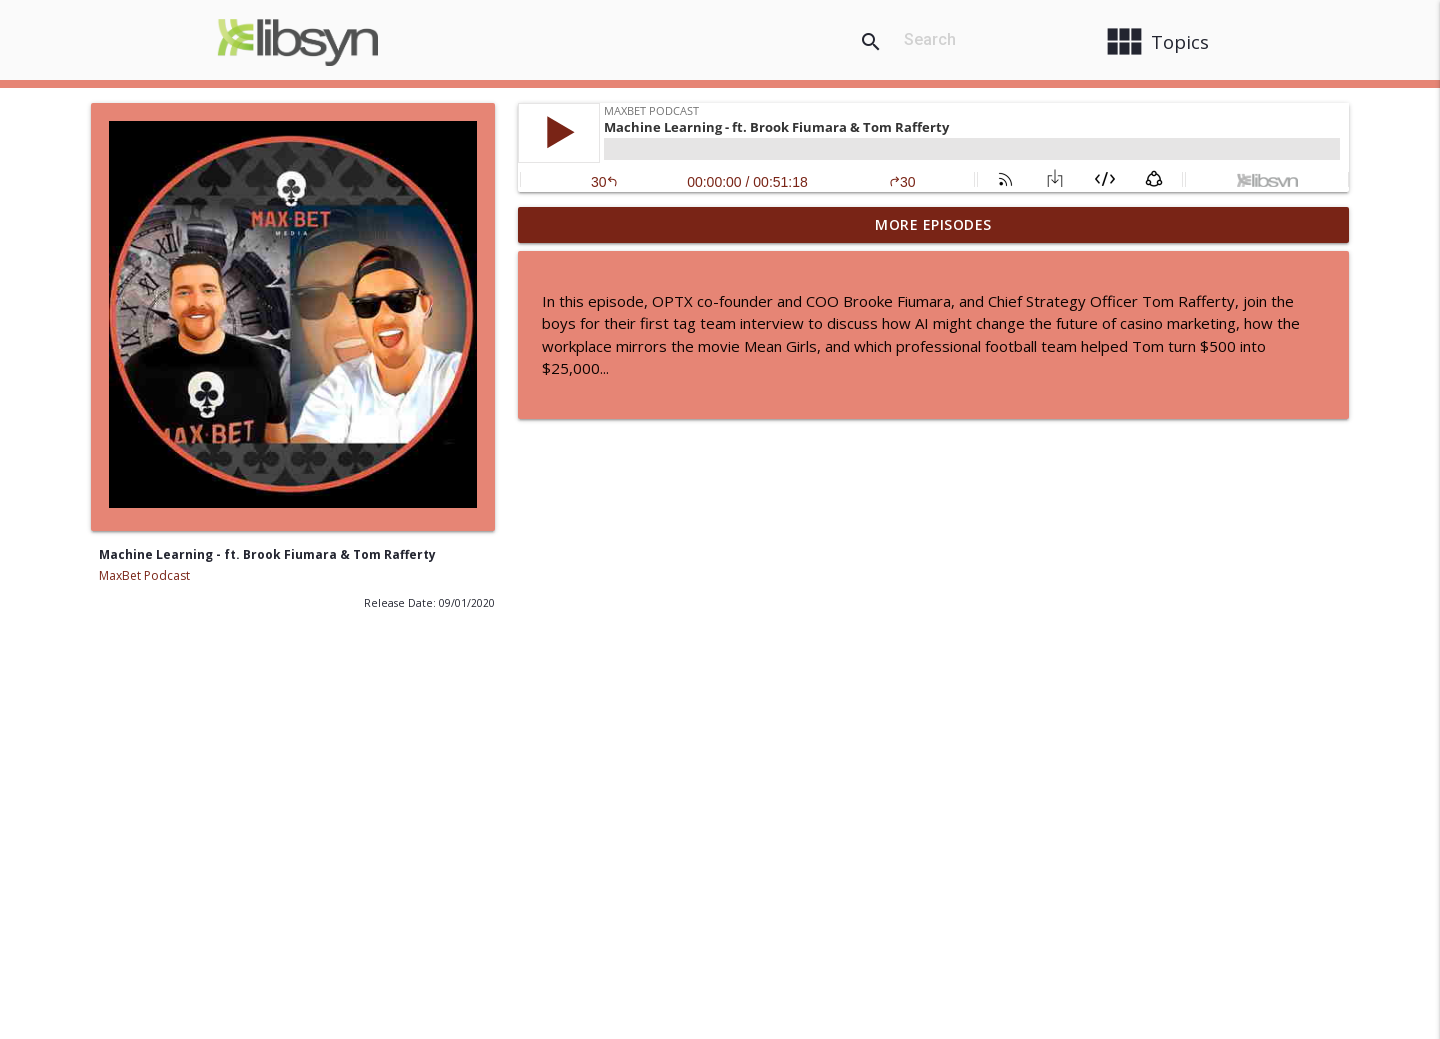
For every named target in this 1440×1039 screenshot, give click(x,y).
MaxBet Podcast (144, 575)
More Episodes (933, 224)
